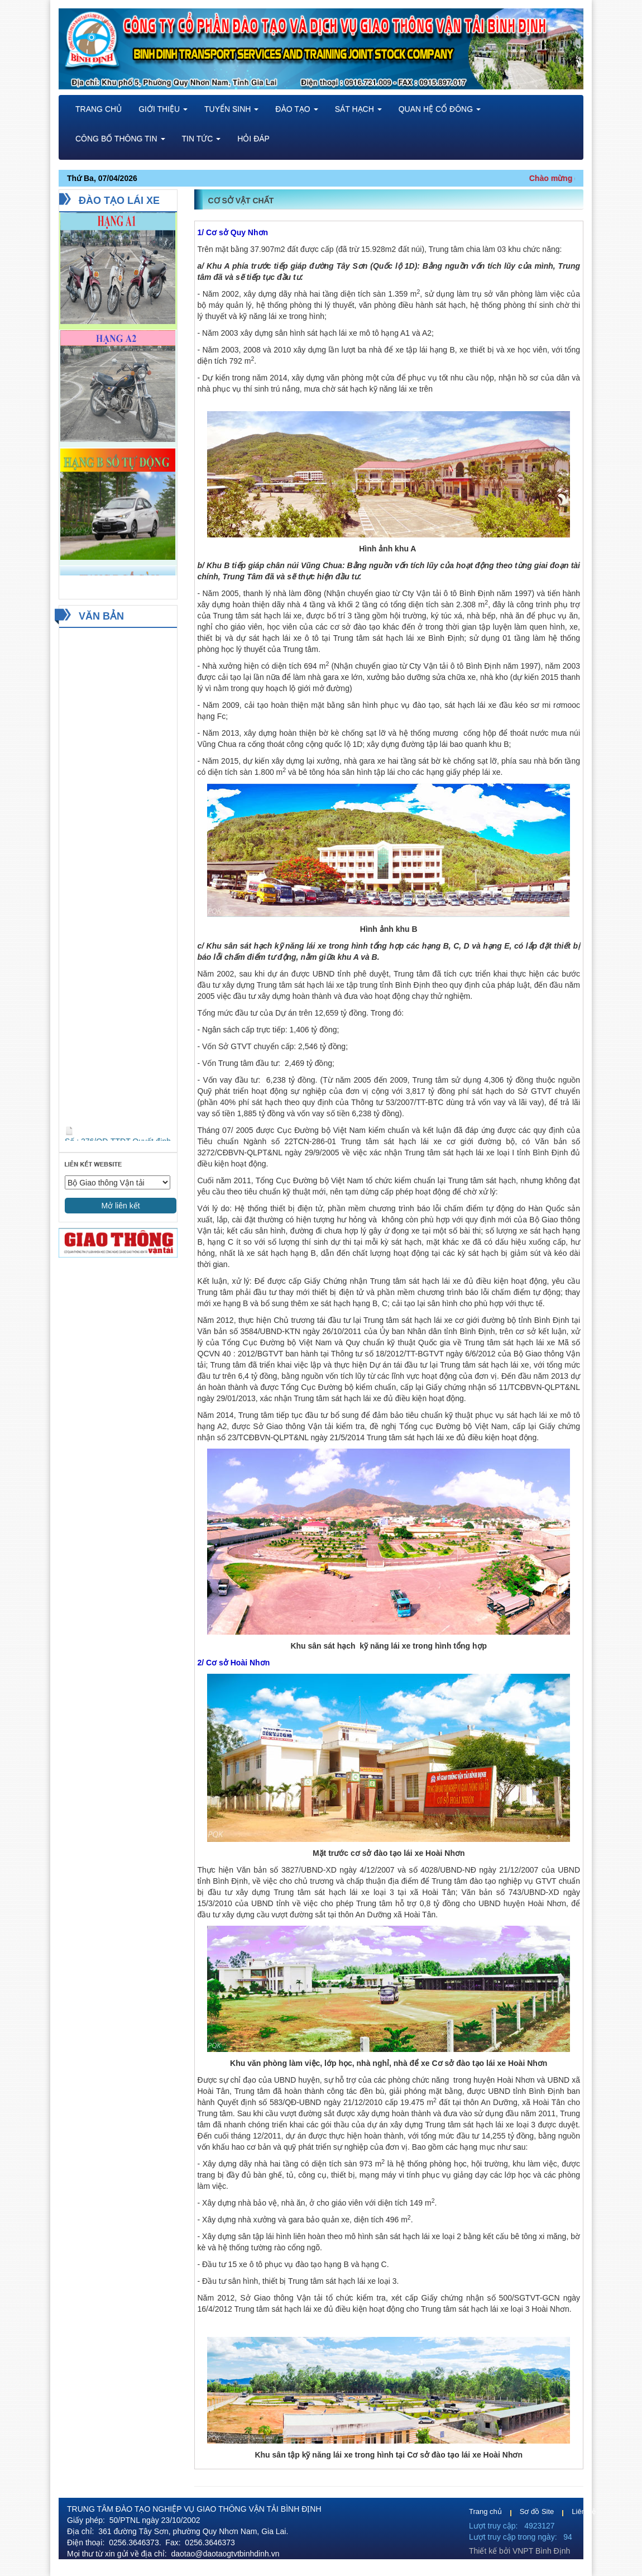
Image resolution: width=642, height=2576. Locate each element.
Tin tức (201, 138)
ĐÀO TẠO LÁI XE (119, 200)
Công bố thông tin (120, 138)
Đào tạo (296, 108)
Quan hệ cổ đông (440, 108)
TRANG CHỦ (98, 108)
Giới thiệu (163, 108)
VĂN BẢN (101, 616)
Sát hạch (358, 108)
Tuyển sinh (231, 108)
